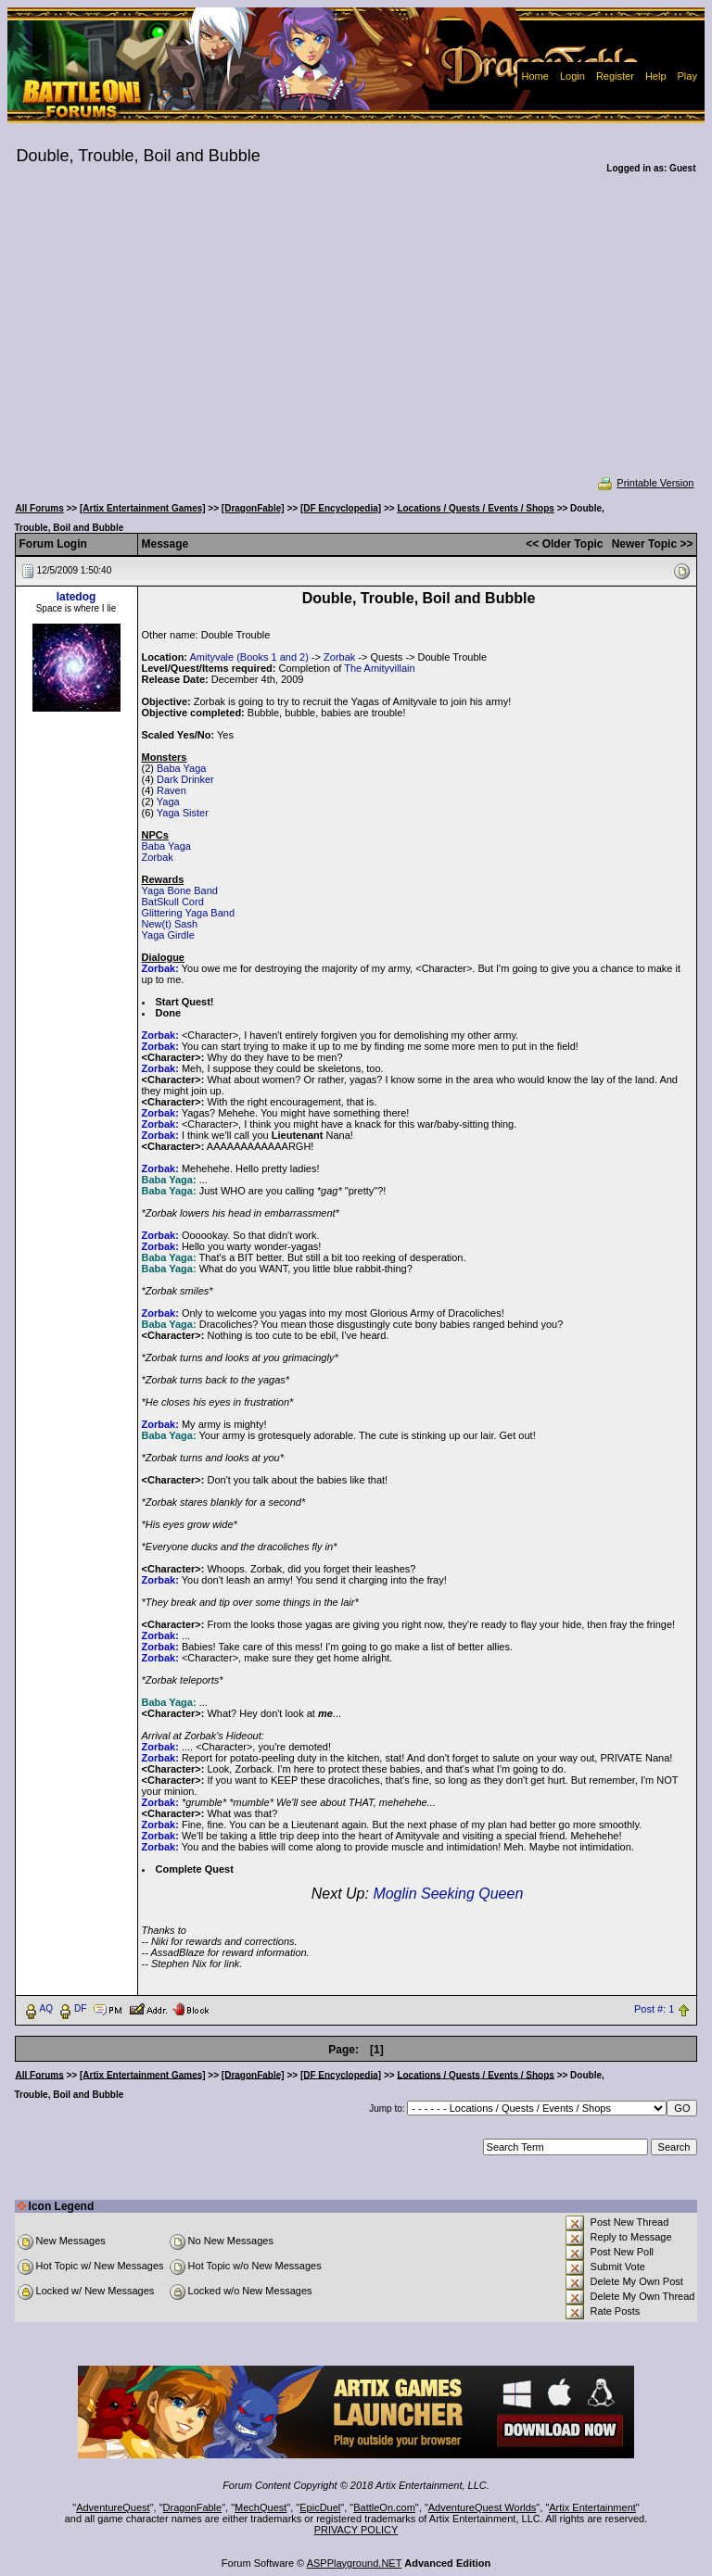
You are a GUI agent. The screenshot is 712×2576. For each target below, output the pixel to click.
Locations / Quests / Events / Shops (475, 508)
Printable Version (644, 482)
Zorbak (339, 657)
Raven (171, 790)
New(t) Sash (170, 923)
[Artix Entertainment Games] (143, 508)
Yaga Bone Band (180, 890)
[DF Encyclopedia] (340, 508)
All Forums (40, 508)
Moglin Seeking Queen (448, 1893)
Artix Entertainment (592, 2507)
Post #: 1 (654, 2008)
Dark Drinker (185, 779)
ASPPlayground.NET (354, 2563)
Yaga (168, 801)
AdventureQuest (113, 2507)
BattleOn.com (384, 2507)
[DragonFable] (253, 508)
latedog (76, 596)
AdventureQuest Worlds (482, 2507)
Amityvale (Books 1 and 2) (248, 657)
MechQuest (260, 2507)
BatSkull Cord (173, 901)
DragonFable (192, 2507)
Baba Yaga (181, 768)
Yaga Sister (183, 812)
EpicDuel (319, 2507)
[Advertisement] (356, 337)
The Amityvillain (379, 668)
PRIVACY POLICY (356, 2529)
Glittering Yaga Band (188, 912)
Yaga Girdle (168, 935)
